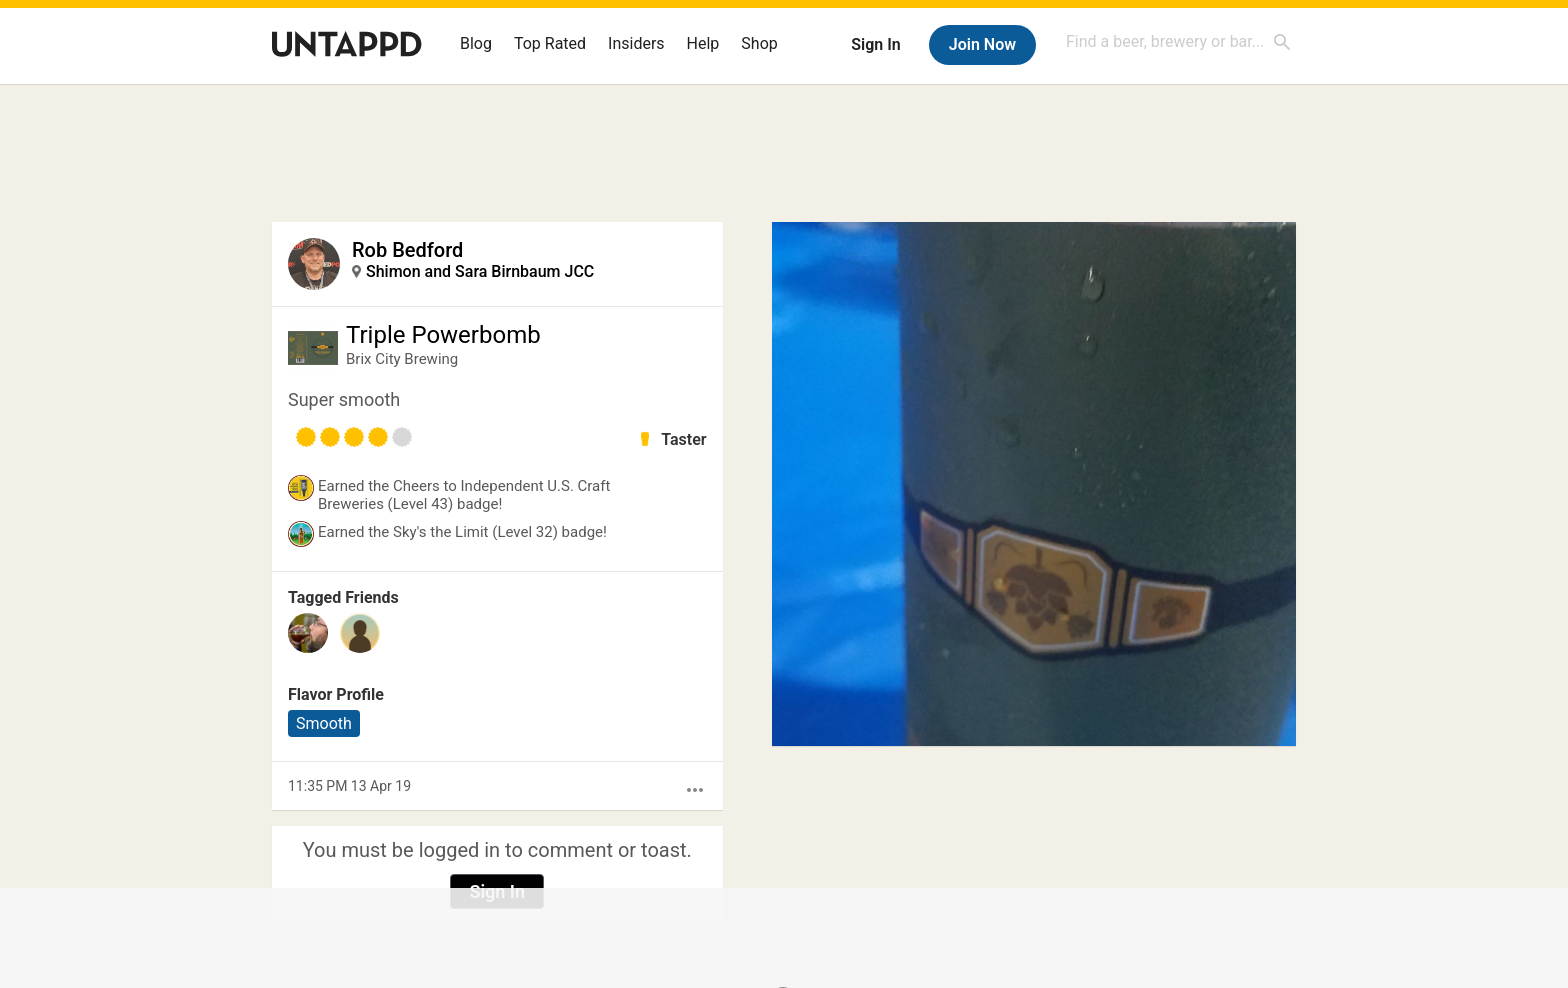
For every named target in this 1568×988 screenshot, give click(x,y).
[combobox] (1179, 41)
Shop (759, 43)
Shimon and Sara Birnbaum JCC (480, 271)
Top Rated (550, 43)
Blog (476, 43)
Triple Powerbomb (443, 335)
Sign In (875, 44)
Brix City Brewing (402, 359)
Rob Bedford (407, 250)
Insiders (636, 43)
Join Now (982, 44)
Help (703, 43)
